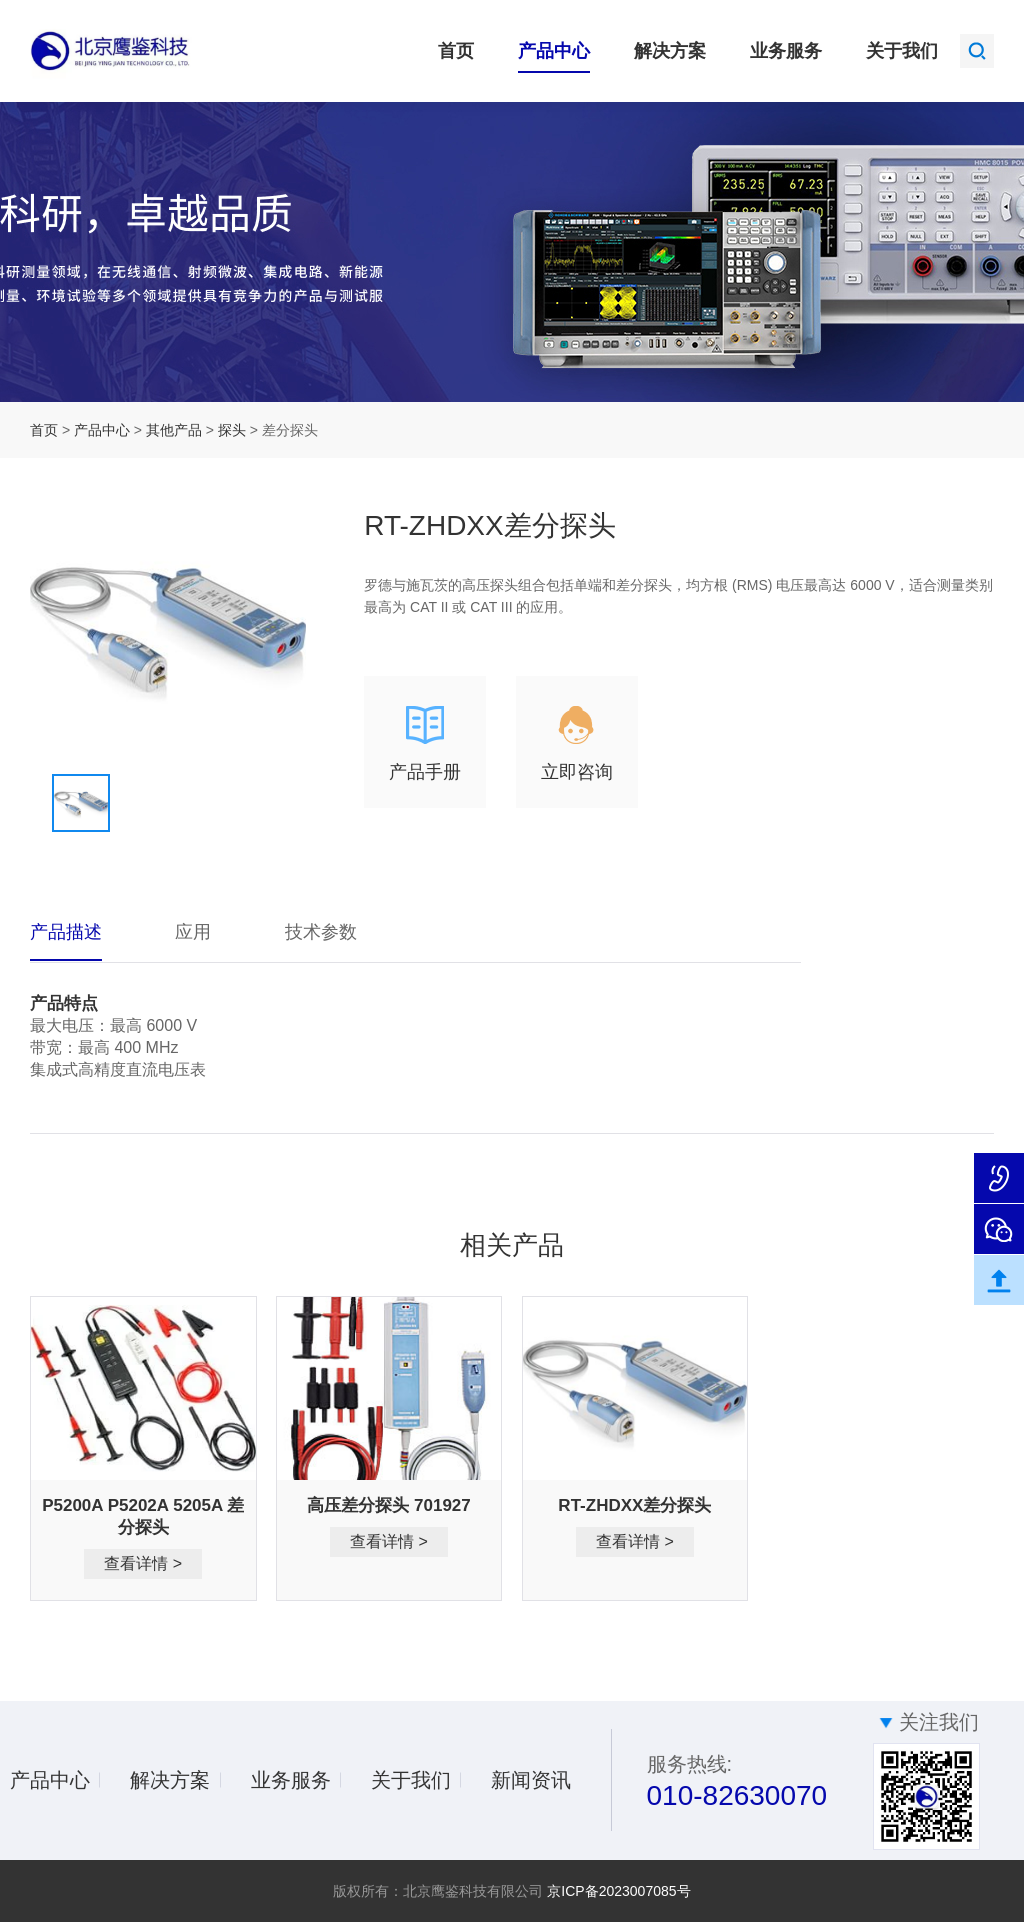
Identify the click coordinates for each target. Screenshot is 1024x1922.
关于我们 (902, 51)
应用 (193, 932)
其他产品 (176, 430)
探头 (234, 430)
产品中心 (554, 51)
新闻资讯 (531, 1780)
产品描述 (66, 932)
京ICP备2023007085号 (618, 1891)
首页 (456, 51)
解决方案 (670, 51)
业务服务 (786, 51)
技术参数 (321, 932)
